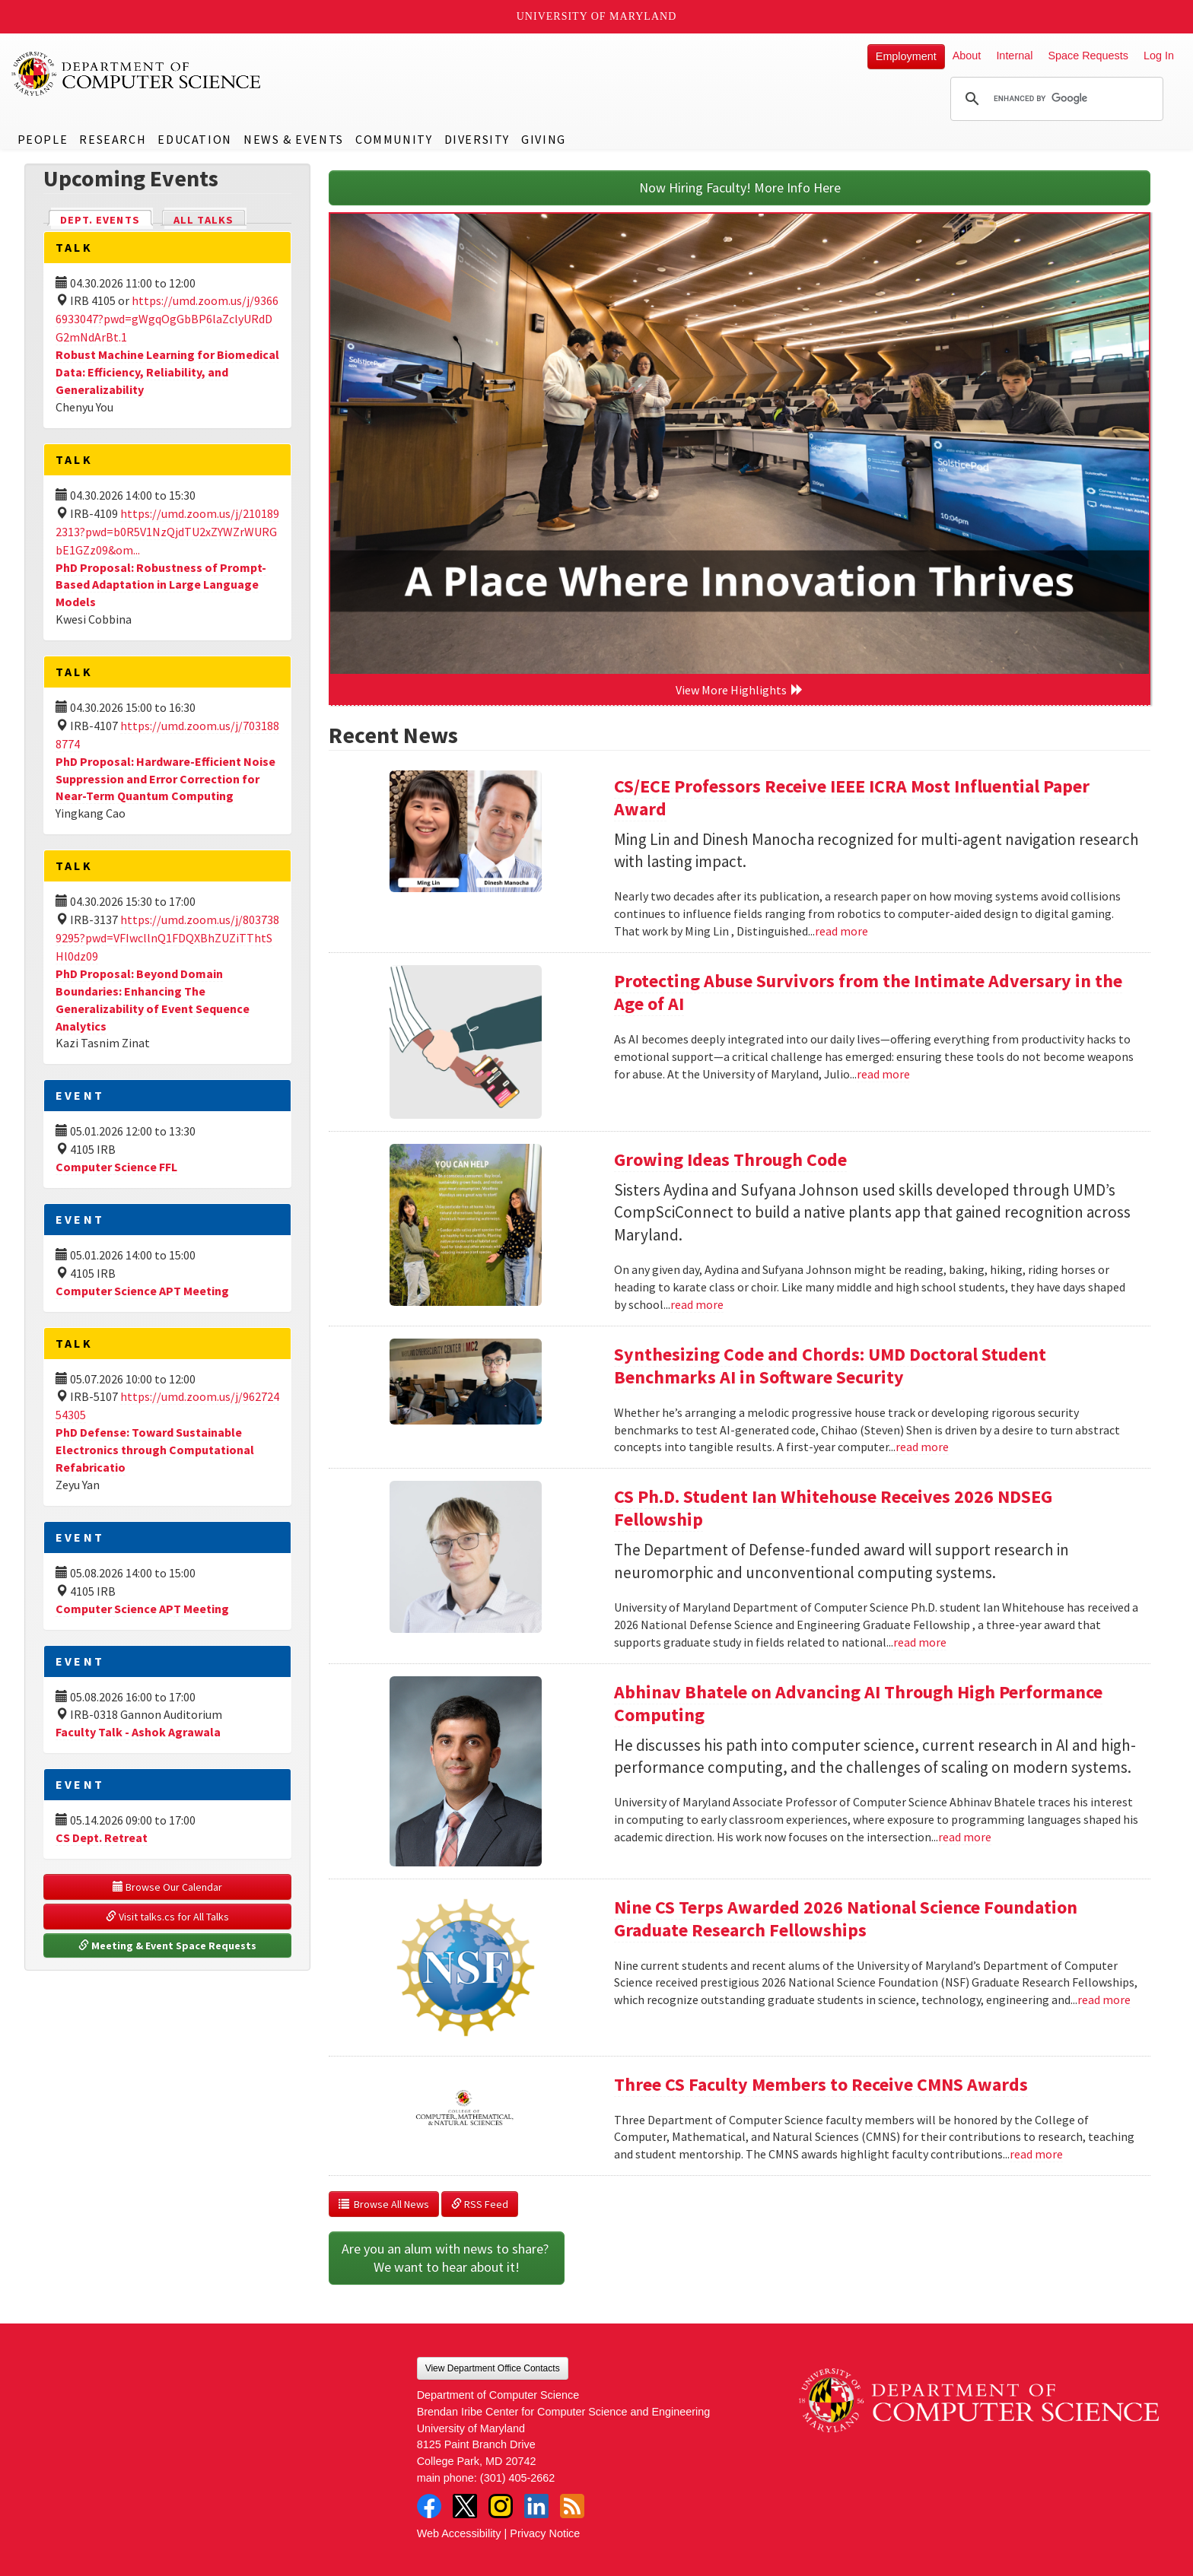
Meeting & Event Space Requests (167, 1945)
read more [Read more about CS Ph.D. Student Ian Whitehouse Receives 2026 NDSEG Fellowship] (919, 1642)
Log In (1159, 55)
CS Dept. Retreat (102, 1837)
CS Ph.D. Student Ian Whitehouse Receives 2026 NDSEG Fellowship (833, 1508)
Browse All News (384, 2204)
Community (393, 139)
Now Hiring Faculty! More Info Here (740, 187)
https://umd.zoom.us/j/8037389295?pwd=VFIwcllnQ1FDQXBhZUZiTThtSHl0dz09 (167, 938)
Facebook (429, 2506)
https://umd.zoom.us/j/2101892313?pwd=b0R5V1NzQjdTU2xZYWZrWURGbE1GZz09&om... (167, 531)
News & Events (293, 139)
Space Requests (1088, 55)
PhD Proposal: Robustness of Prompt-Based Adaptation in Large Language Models (161, 585)
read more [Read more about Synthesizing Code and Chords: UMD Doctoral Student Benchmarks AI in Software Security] (922, 1446)
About (967, 55)
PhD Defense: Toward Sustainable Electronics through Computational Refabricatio (155, 1450)
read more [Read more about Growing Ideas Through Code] (697, 1304)
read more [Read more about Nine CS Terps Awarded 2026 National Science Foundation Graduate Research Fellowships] (1104, 1999)
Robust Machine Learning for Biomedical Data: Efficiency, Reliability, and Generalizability (167, 372)
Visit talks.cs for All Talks (167, 1916)
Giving (543, 139)
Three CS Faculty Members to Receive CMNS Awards (821, 2084)
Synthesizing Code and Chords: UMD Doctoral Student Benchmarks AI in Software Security (830, 1365)
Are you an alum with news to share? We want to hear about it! (447, 2258)
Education (194, 139)
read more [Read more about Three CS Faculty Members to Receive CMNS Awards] (1036, 2153)
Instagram (500, 2506)
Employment (906, 56)
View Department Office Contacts (492, 2368)
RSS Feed (479, 2204)
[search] (1054, 99)
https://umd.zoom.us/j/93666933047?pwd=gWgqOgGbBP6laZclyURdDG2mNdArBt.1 (167, 319)
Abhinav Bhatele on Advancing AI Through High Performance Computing (858, 1703)
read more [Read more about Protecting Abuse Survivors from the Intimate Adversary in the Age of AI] (883, 1074)
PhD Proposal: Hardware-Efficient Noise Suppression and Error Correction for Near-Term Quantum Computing (165, 779)
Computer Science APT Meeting (142, 1290)
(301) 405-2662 (517, 2478)
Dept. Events (106, 219)
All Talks (203, 220)
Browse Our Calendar (167, 1887)
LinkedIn (536, 2506)
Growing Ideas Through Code (730, 1159)
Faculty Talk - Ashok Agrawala (138, 1731)
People (42, 139)
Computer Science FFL (116, 1166)
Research (112, 139)
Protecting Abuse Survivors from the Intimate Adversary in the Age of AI (868, 992)
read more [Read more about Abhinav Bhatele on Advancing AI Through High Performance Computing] (964, 1836)
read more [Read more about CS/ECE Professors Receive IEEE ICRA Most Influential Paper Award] (841, 931)
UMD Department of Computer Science (136, 74)
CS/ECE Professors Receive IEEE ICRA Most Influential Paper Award (852, 797)
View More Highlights (739, 689)
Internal (1014, 55)
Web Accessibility (459, 2533)
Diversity (477, 139)
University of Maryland (597, 16)
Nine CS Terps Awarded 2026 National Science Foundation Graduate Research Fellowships (845, 1918)
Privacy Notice (545, 2533)
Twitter (465, 2506)
